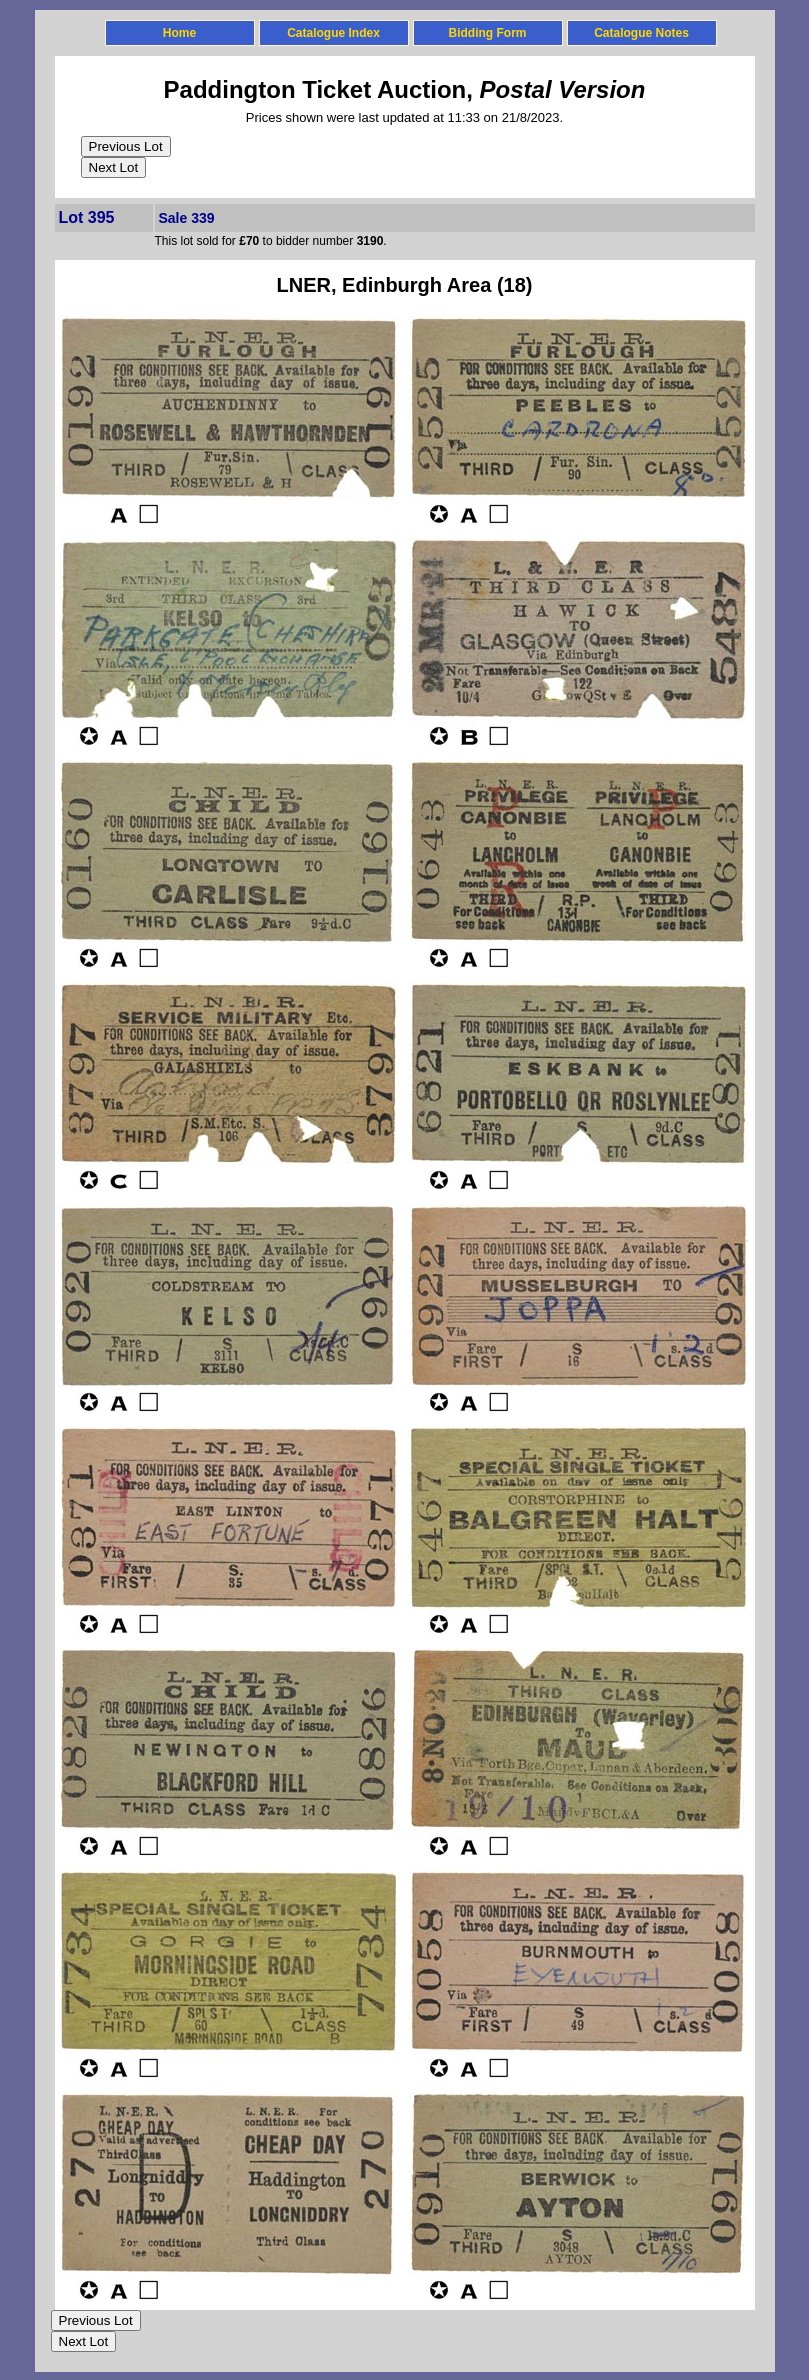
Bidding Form (488, 33)
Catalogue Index (333, 33)
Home (179, 33)
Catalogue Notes (641, 33)
